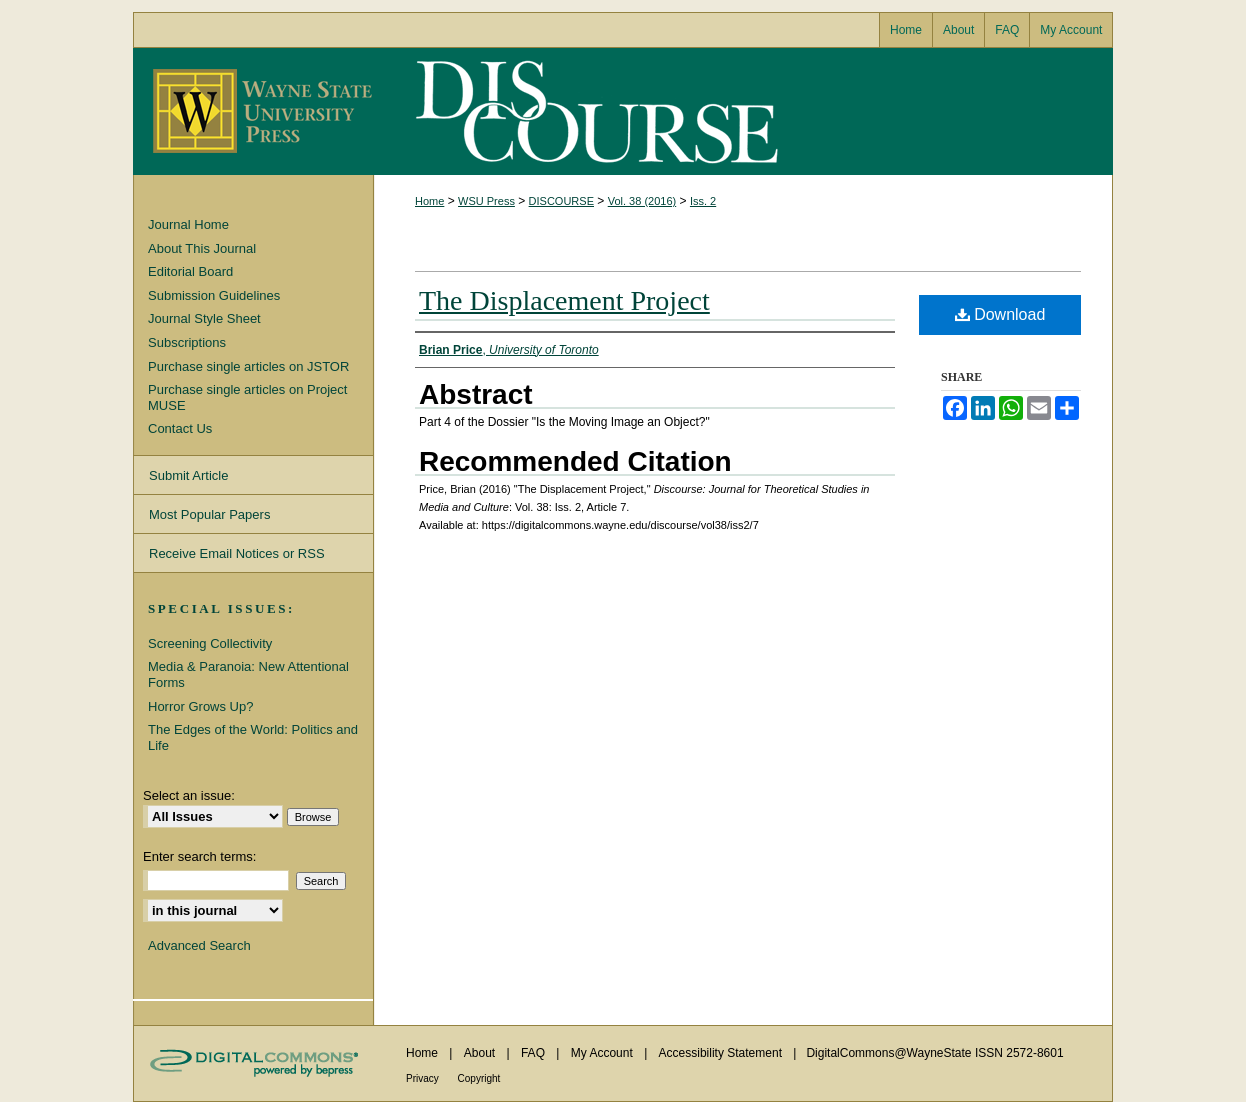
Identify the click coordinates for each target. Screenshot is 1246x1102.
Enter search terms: (199, 856)
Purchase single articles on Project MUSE (247, 397)
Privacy (424, 1078)
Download (1000, 314)
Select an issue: (189, 795)
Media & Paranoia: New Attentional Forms (248, 674)
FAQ (534, 1053)
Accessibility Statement (722, 1053)
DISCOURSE (561, 201)
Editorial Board (190, 271)
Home (429, 201)
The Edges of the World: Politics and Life (253, 737)
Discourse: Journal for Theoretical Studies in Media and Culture (593, 111)
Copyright (479, 1078)
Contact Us (180, 428)
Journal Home (188, 224)
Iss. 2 (703, 201)
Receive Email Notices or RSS (237, 553)
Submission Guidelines (214, 295)
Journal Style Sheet (204, 318)
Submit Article (188, 475)
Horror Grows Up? (200, 706)
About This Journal (202, 248)
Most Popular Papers (209, 514)
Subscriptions (187, 342)
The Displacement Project (564, 300)
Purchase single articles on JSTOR (248, 366)
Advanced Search (199, 945)
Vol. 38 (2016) (642, 201)
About (481, 1053)
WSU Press (486, 201)
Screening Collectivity (210, 643)
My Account (603, 1053)
